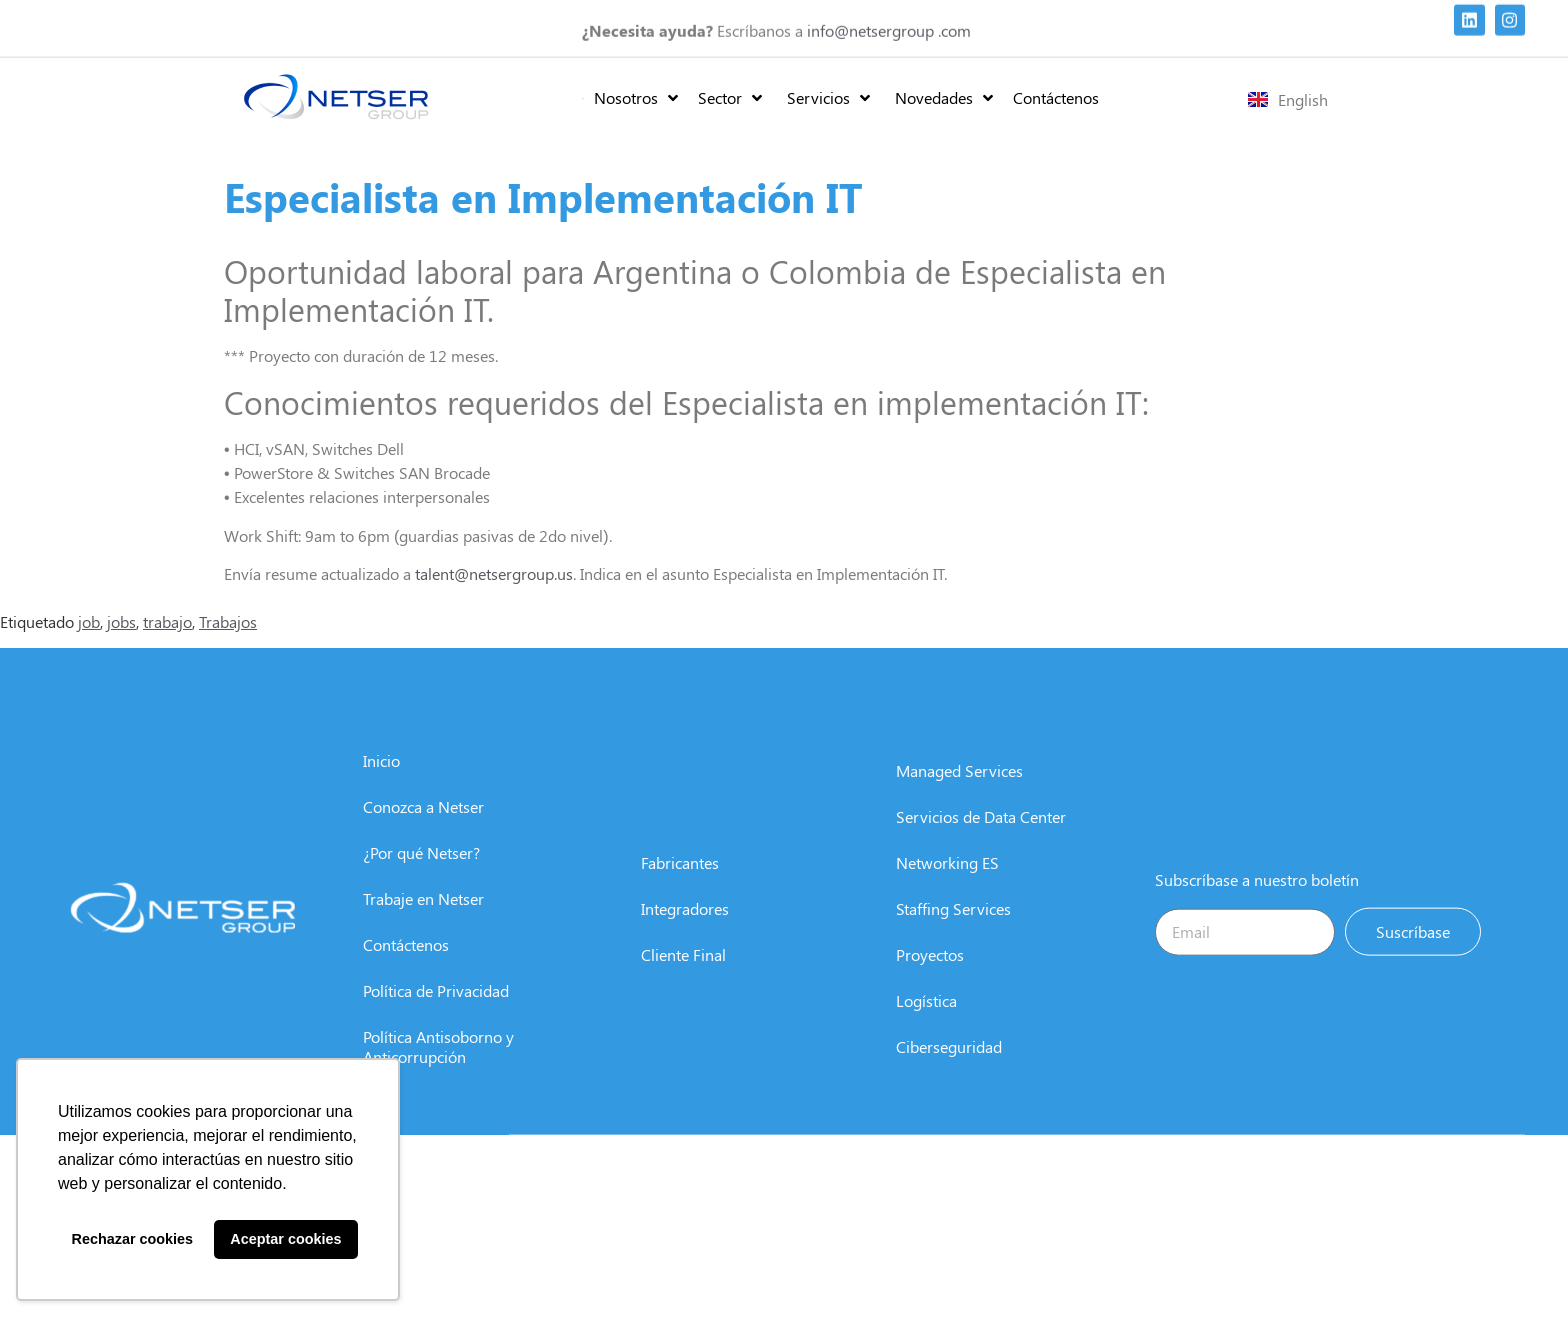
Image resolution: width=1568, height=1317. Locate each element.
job (89, 621)
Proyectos (930, 980)
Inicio (381, 786)
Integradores (685, 934)
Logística (926, 1026)
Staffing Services (953, 934)
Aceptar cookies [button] (285, 1239)
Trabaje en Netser (423, 924)
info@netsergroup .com (889, 26)
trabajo (167, 621)
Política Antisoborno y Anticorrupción (438, 1072)
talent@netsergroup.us (494, 573)
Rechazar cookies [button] (133, 1239)
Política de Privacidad (436, 1016)
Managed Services (959, 796)
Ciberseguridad (949, 1072)
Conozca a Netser (423, 832)
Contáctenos (406, 970)
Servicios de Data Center (981, 842)
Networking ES (947, 888)
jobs (121, 621)
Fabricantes (680, 888)
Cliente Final (683, 980)
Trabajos (228, 621)
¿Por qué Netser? (421, 878)
